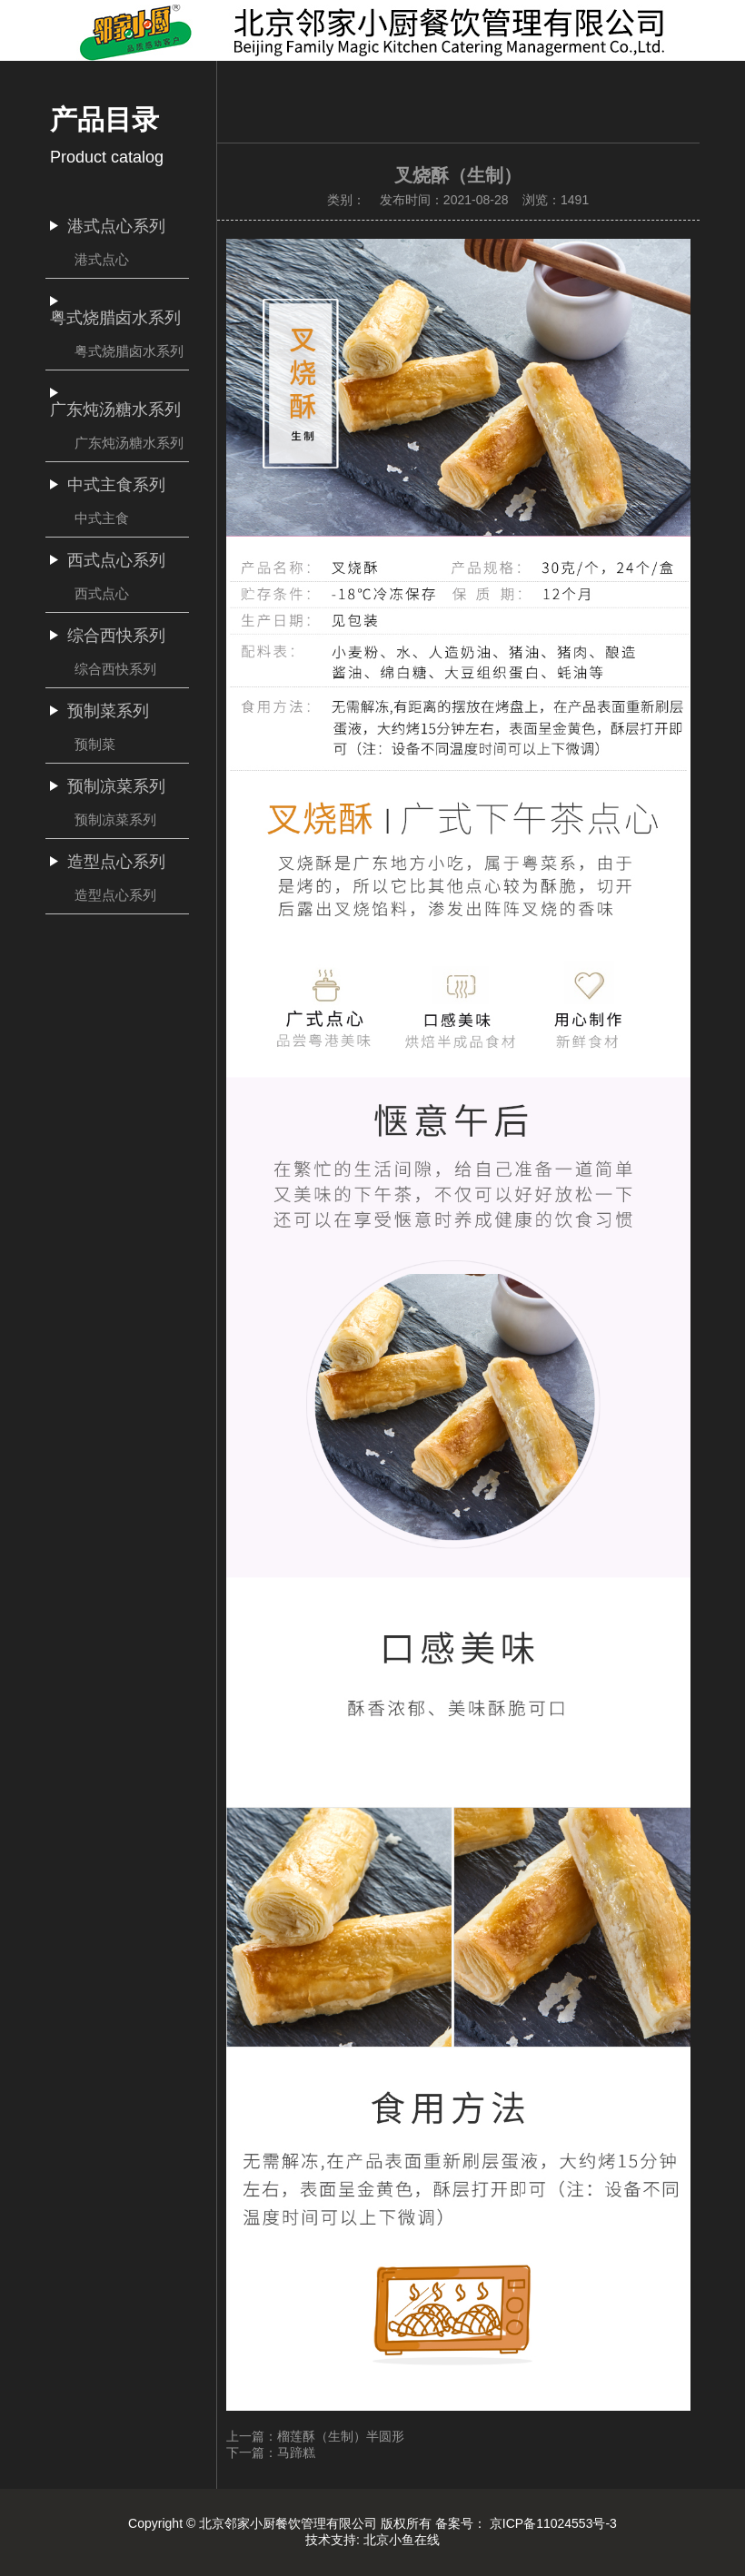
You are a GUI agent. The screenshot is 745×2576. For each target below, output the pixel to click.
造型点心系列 (115, 895)
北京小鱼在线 (401, 2539)
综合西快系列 (115, 668)
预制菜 (94, 744)
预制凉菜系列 (115, 819)
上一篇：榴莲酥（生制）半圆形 (315, 2436)
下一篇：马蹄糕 (270, 2452)
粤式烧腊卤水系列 (129, 351)
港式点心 (101, 259)
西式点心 (101, 593)
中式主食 (101, 518)
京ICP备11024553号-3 (553, 2523)
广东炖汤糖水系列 (129, 442)
